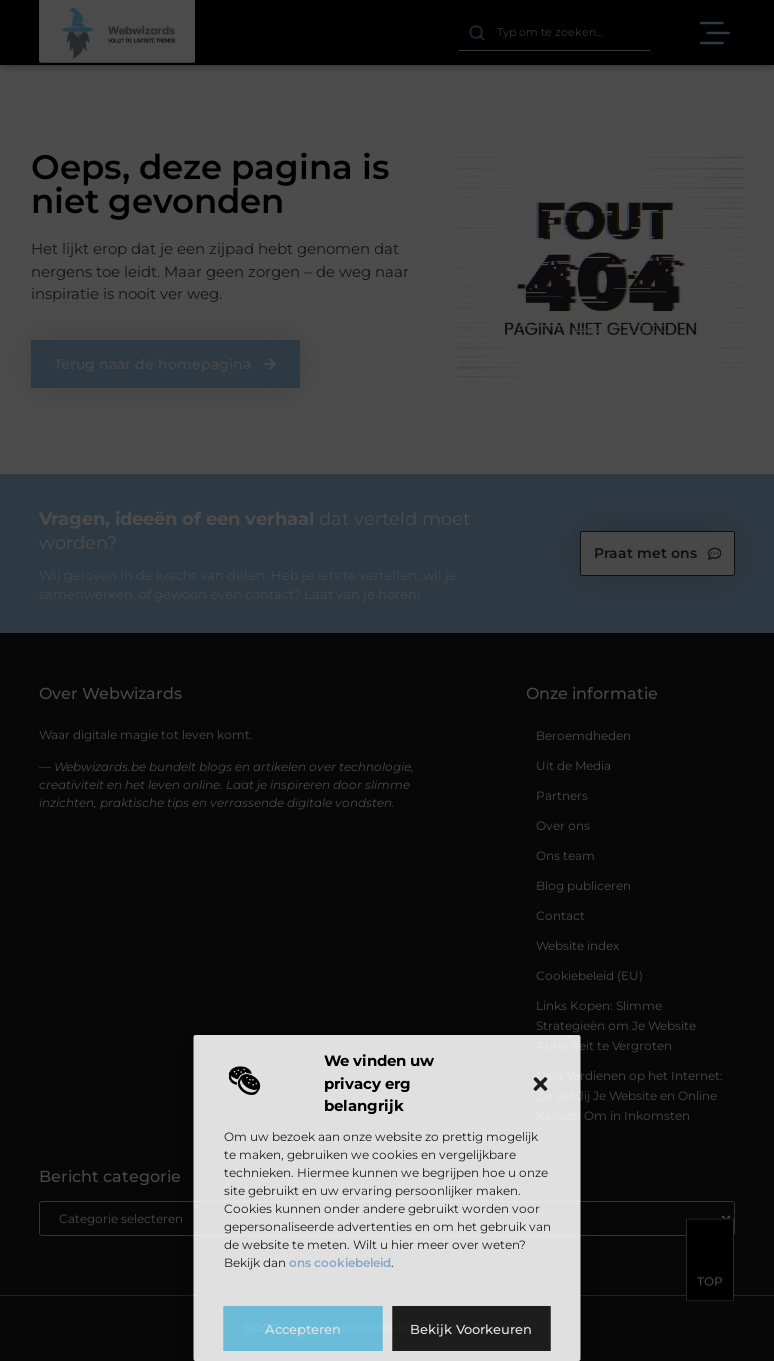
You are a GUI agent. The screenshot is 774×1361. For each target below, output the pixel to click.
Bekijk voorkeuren (471, 1329)
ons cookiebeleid (340, 1262)
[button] (541, 1084)
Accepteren (303, 1329)
